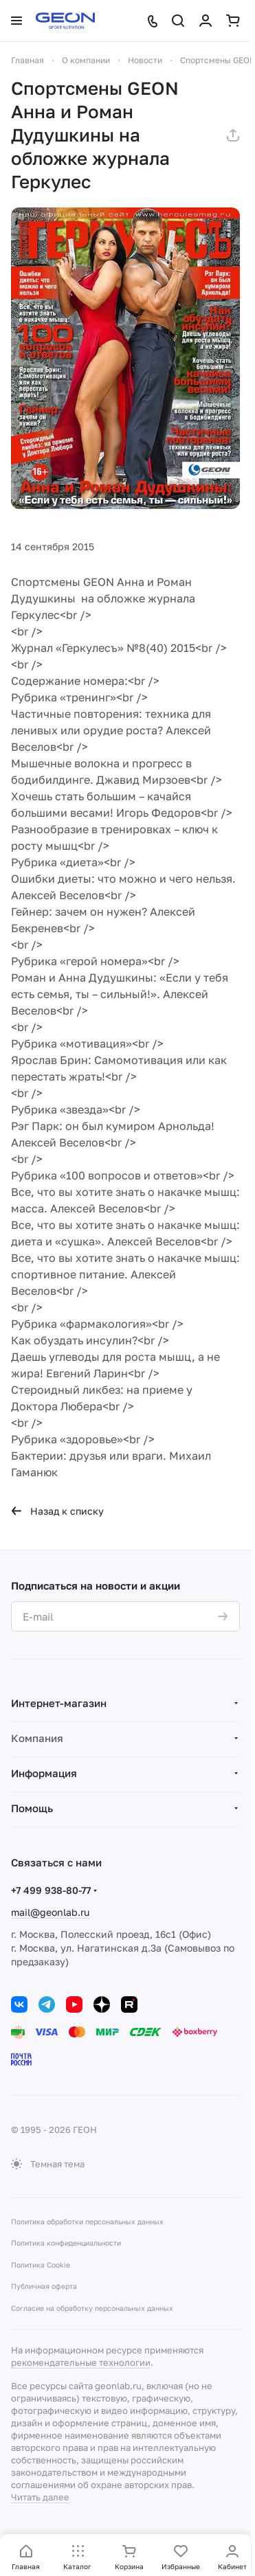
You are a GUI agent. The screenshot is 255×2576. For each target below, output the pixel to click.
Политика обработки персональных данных (87, 2221)
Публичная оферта (44, 2286)
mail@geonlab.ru (50, 1912)
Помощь (32, 1808)
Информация (44, 1773)
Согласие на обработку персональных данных (92, 2308)
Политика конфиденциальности (66, 2242)
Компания (37, 1738)
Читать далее (40, 2497)
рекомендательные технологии (81, 2362)
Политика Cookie (40, 2264)
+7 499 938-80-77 (51, 1890)
